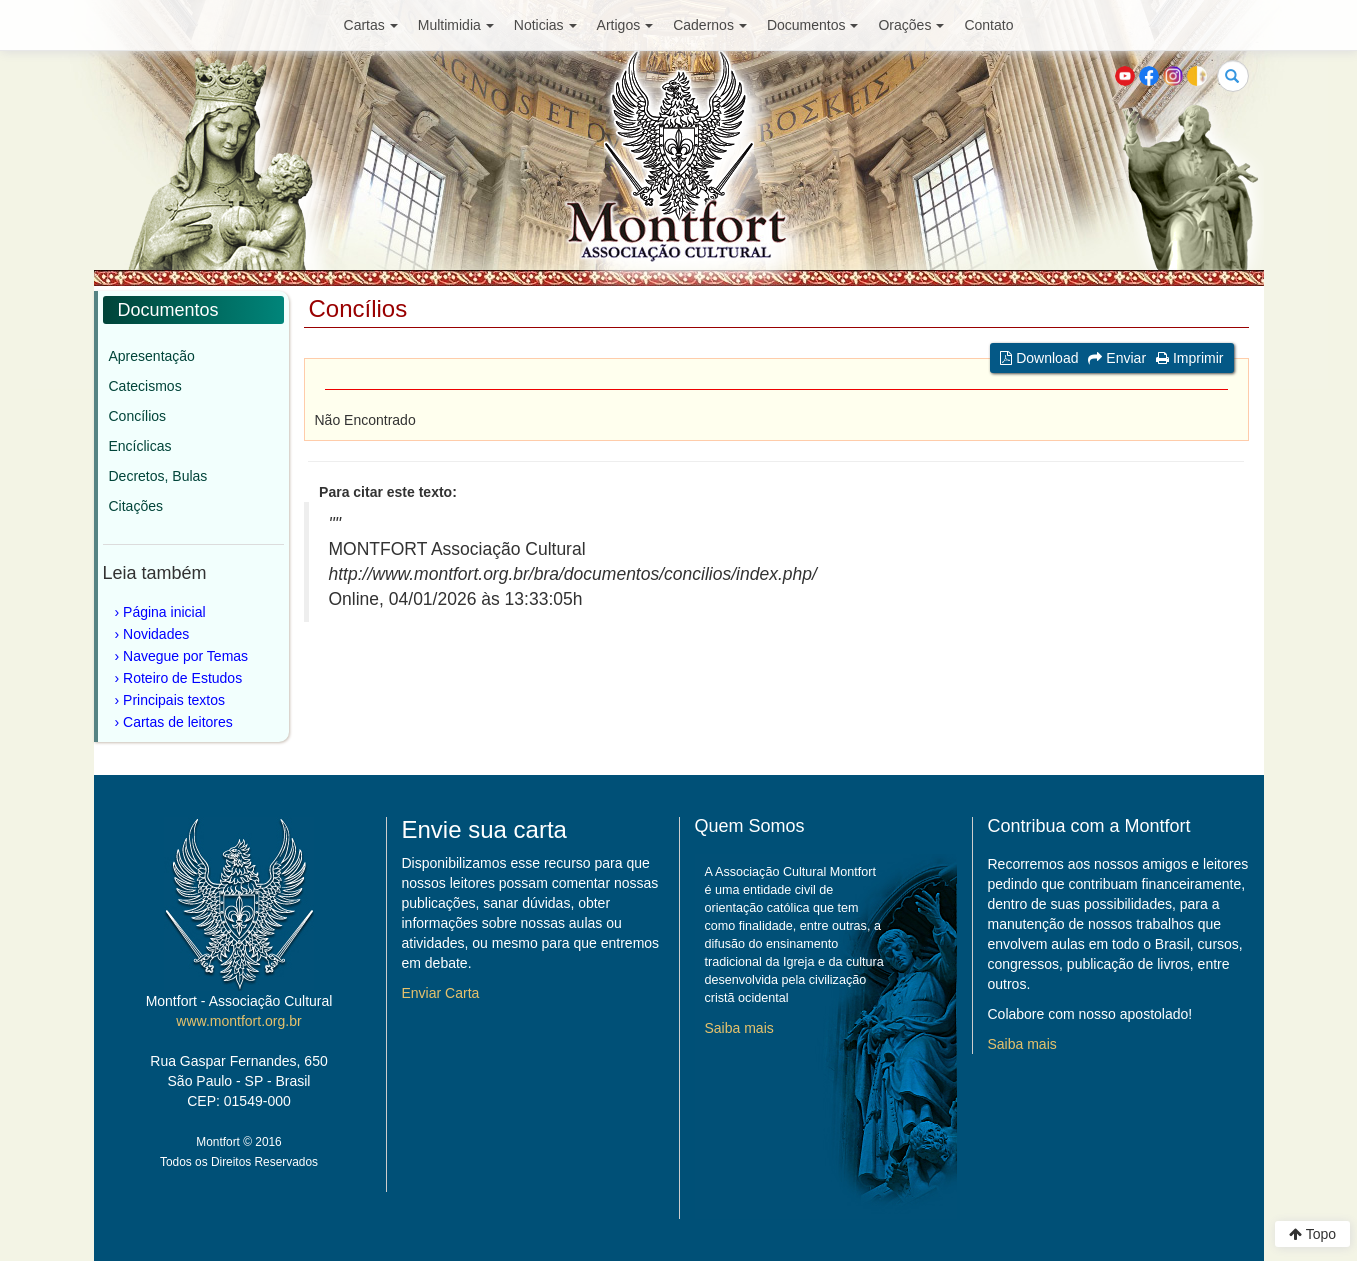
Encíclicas (140, 446)
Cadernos (710, 25)
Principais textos (174, 700)
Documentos (813, 25)
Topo (1312, 1234)
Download (1039, 358)
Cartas (371, 25)
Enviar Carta (441, 993)
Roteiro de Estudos (182, 678)
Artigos (625, 25)
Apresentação (152, 356)
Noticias (545, 25)
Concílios (138, 416)
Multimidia (456, 25)
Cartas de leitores (178, 722)
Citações (136, 506)
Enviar (1117, 358)
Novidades (156, 634)
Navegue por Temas (185, 656)
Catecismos (145, 386)
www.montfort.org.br (238, 1021)
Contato (988, 25)
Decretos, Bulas (158, 476)
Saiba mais (739, 1028)
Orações (911, 25)
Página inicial (164, 612)
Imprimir (1189, 358)
